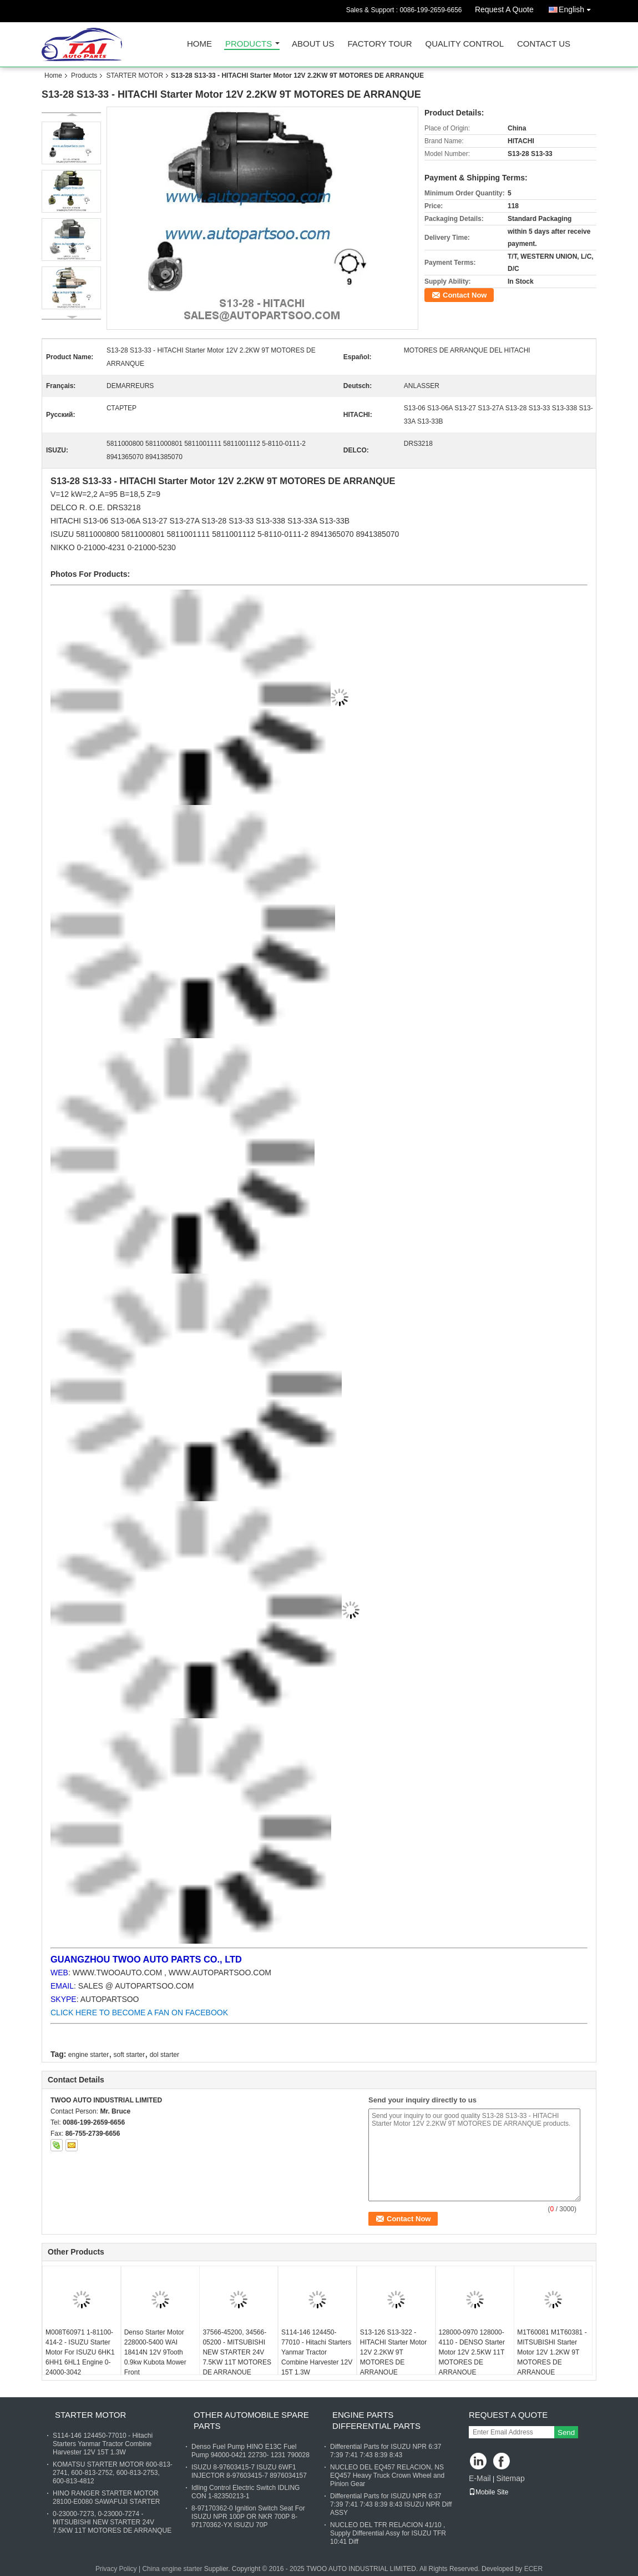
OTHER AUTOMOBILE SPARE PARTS (251, 2420)
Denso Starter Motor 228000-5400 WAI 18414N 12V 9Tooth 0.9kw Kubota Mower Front (155, 2352)
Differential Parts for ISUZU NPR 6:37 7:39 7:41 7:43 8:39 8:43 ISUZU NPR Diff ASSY (391, 2504)
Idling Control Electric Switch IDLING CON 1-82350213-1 (245, 2492)
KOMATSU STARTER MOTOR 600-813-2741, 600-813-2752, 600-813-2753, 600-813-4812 (113, 2473)
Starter (174, 481)
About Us (313, 44)
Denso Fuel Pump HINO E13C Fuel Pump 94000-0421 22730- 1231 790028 (250, 2451)
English (577, 7)
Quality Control (465, 44)
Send (566, 2432)
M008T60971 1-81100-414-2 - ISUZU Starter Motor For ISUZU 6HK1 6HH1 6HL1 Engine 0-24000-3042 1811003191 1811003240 (80, 2362)
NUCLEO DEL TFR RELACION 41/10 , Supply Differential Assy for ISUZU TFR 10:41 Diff (388, 2533)
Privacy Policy (116, 2569)
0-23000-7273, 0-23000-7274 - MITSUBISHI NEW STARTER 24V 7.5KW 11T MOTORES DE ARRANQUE (112, 2522)
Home (199, 44)
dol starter (164, 2055)
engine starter (88, 2055)
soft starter (129, 2055)
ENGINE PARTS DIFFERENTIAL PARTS (376, 2420)
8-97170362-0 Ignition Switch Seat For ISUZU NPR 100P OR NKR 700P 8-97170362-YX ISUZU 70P (248, 2516)
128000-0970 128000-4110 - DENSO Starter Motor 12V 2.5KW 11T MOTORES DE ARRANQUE (472, 2352)
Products (248, 44)
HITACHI (66, 520)
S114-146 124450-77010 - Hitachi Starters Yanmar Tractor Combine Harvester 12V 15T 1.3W (316, 2352)
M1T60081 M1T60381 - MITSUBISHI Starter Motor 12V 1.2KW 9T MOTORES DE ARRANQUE (551, 2352)
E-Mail (480, 2478)
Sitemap (510, 2478)
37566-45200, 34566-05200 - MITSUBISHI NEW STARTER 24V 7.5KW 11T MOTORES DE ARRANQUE (236, 2352)
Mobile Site (488, 2492)
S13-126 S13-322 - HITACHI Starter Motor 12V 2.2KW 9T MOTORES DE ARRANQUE (393, 2352)
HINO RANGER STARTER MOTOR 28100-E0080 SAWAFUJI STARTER (106, 2497)
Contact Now (465, 295)
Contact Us (543, 44)
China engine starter (172, 2569)
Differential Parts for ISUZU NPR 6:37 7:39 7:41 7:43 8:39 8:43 (386, 2451)
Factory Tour (379, 44)
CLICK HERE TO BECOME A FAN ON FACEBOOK (139, 2012)
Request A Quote (504, 9)
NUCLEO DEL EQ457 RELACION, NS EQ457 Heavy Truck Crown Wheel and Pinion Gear (387, 2475)
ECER (533, 2569)
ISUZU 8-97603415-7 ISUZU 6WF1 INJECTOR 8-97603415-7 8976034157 (249, 2471)
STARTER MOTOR (134, 75)
